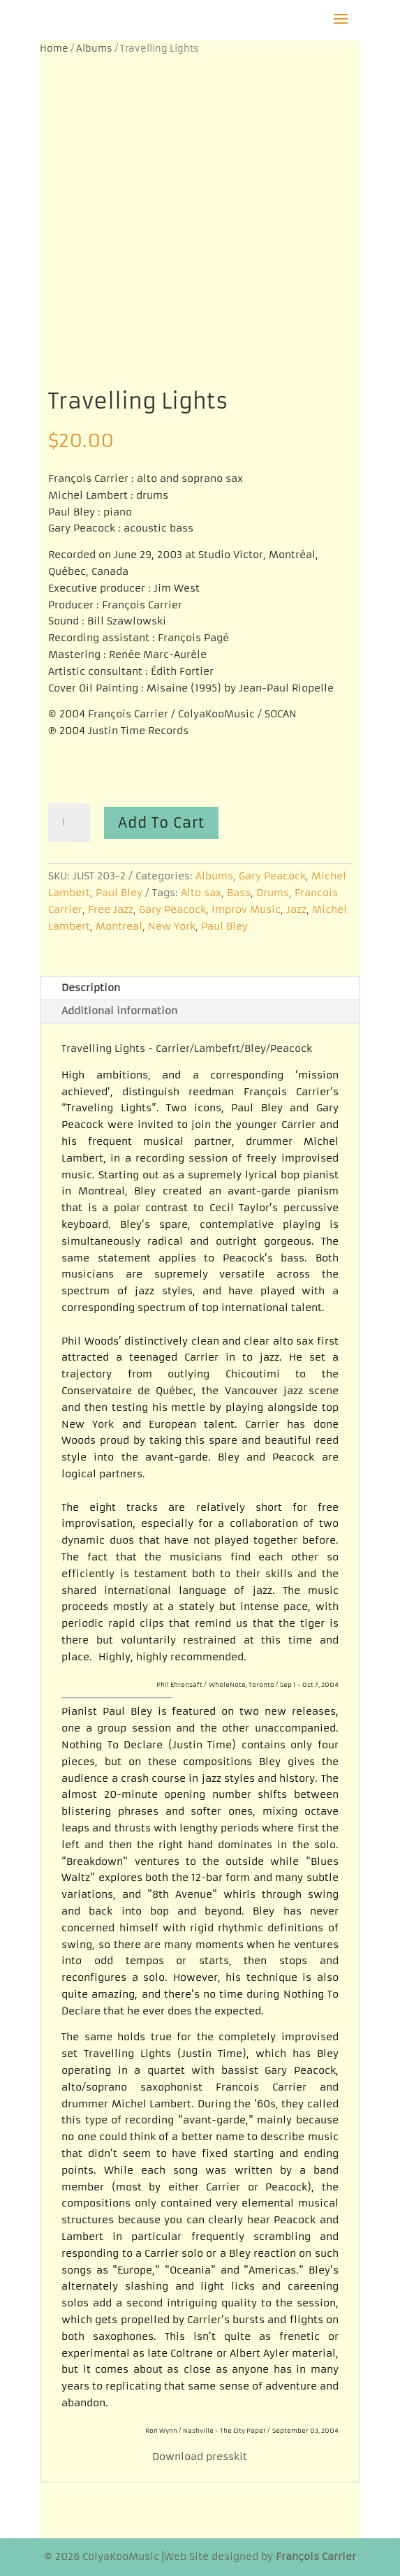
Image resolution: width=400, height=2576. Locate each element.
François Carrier (316, 2556)
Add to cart (161, 822)
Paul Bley (119, 892)
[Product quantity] (69, 822)
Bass (239, 892)
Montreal (119, 926)
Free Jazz (110, 909)
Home (54, 48)
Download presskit (199, 2456)
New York (171, 926)
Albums (94, 48)
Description (90, 987)
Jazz (296, 909)
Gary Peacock (272, 876)
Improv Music (246, 909)
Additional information (119, 1010)
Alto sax (201, 892)
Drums (272, 892)
